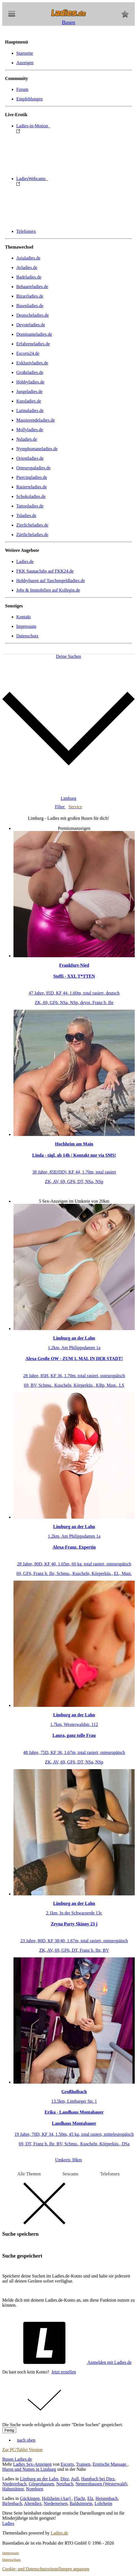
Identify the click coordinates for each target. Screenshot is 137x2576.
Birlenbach (12, 2503)
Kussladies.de (28, 401)
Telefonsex (26, 231)
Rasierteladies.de (31, 487)
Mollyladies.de (29, 429)
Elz (90, 2498)
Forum (22, 89)
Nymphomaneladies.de (37, 448)
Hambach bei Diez (98, 2478)
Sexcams (70, 2173)
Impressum (26, 626)
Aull (75, 2478)
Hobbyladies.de (30, 382)
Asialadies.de (28, 258)
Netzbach (64, 2483)
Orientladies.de (30, 458)
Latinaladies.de (30, 410)
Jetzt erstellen (63, 2372)
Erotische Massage (110, 2464)
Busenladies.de (29, 305)
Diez (64, 2478)
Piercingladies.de (31, 477)
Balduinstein (81, 2503)
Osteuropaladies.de (33, 467)
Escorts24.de (27, 353)
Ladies (8, 2523)
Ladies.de (25, 561)
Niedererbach (14, 2483)
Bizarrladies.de (29, 296)
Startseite (24, 53)
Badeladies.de (28, 277)
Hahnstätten (13, 2489)
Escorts (67, 2464)
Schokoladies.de (30, 496)
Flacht (79, 2498)
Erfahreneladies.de (33, 343)
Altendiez (32, 2503)
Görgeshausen (41, 2483)
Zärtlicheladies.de (32, 534)
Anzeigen (24, 62)
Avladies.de (26, 267)
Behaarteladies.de (32, 286)
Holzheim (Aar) (57, 2498)
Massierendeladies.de (35, 420)
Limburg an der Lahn (39, 2478)
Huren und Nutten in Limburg (29, 2469)
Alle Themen (29, 2173)
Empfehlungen (29, 99)
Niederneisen (55, 2503)
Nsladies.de (26, 439)
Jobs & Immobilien (48, 590)
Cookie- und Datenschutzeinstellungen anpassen (45, 2568)
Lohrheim (103, 2503)
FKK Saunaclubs (45, 571)
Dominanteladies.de (34, 334)
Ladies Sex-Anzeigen (32, 2464)
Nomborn (34, 2489)
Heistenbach (106, 2498)
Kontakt (23, 616)
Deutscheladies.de (32, 315)
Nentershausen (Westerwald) (101, 2483)
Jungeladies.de (29, 391)
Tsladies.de (26, 515)
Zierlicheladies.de (32, 525)
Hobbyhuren (50, 580)
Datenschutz (27, 635)
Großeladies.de (29, 372)
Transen (83, 2464)
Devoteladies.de (30, 324)
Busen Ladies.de (17, 2459)
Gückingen (30, 2498)
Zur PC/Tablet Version (22, 2449)
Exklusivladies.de (32, 363)
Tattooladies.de (30, 506)
